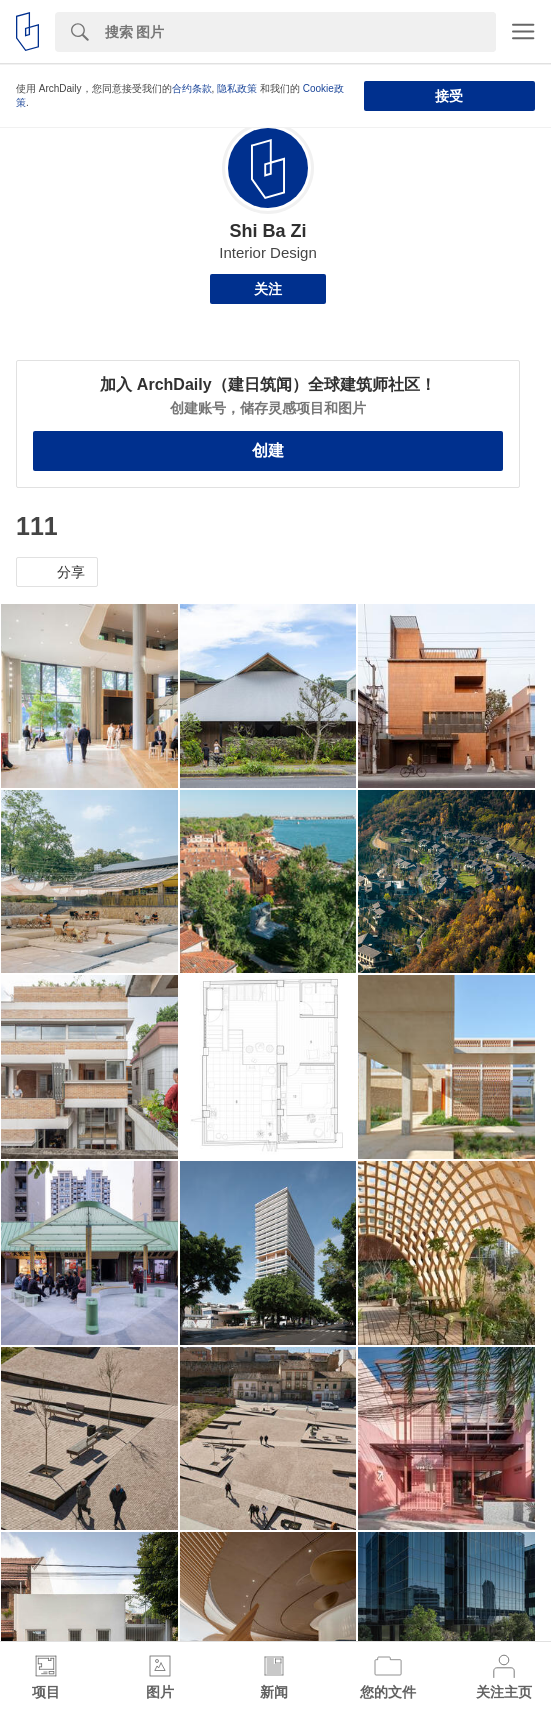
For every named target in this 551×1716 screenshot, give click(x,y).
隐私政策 (237, 88)
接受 (449, 96)
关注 (268, 289)
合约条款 (192, 88)
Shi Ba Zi (267, 231)
